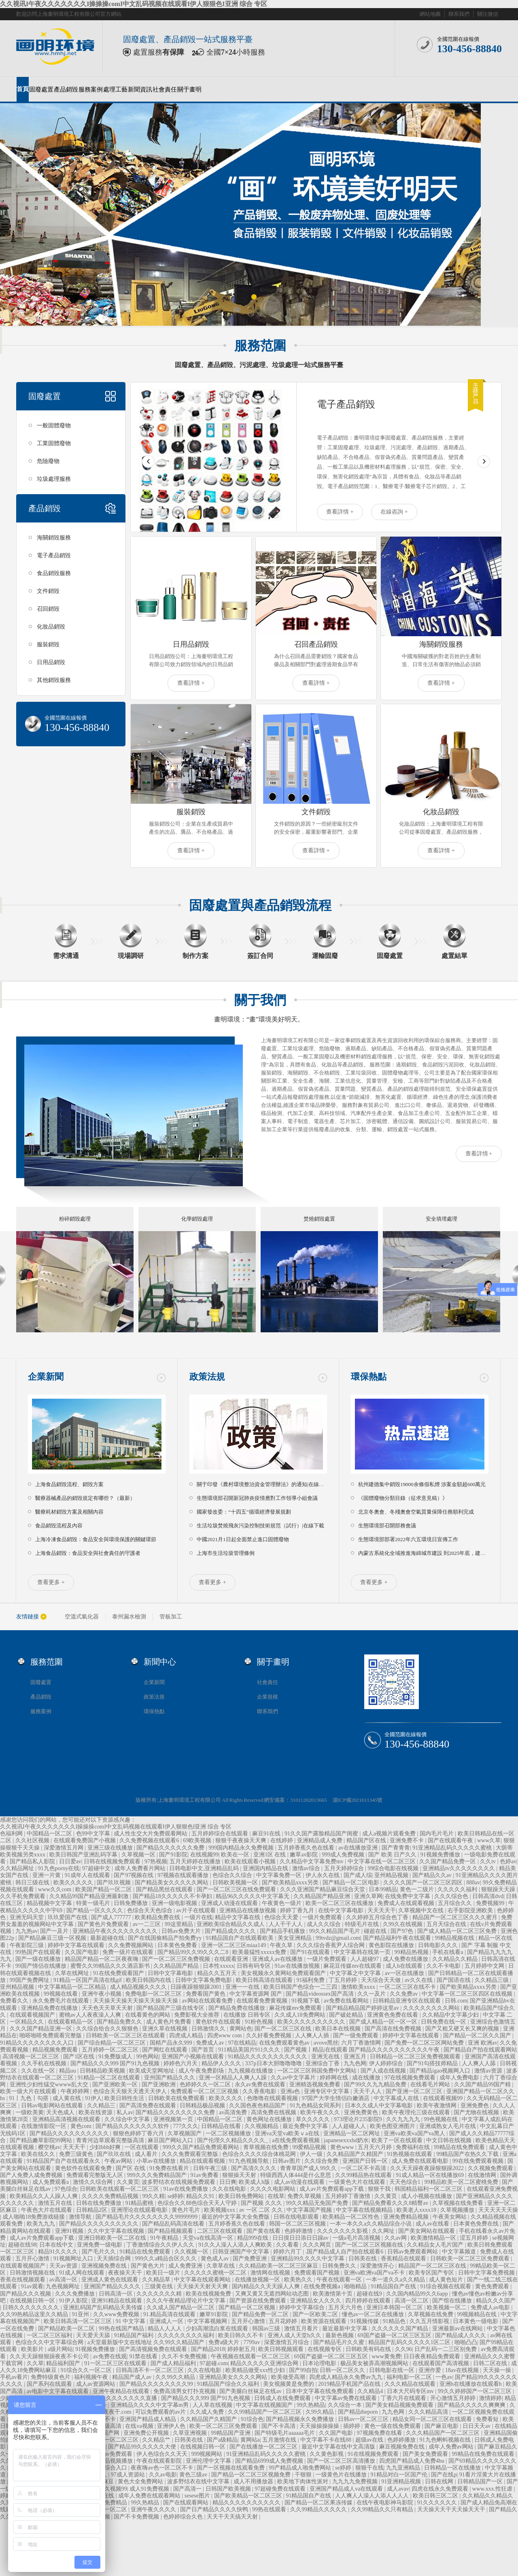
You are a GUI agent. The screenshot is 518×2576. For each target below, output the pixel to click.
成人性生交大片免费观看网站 (151, 1834)
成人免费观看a (51, 2182)
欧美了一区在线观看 (398, 2140)
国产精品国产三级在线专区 (171, 2008)
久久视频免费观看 (491, 2168)
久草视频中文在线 (421, 1910)
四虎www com (225, 2035)
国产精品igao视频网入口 (441, 2071)
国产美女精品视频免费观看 (400, 2405)
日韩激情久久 (209, 2029)
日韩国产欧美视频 (229, 2489)
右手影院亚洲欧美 (471, 1910)
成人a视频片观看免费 (389, 1834)
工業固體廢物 (54, 443)
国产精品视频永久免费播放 (300, 2419)
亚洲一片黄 (47, 1875)
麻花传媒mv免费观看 (296, 2008)
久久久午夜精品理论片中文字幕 (186, 2301)
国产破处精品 (347, 2015)
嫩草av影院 (304, 1855)
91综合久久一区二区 (87, 2370)
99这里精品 (180, 1924)
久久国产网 (106, 2433)
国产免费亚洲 (250, 2258)
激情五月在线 (56, 2203)
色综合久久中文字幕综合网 (50, 2342)
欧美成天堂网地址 (152, 2071)
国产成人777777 (111, 1917)
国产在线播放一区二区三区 (264, 2447)
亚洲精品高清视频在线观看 (67, 2119)
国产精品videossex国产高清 (320, 1994)
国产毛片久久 (99, 2252)
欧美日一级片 (164, 2273)
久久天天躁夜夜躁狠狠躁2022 (427, 2168)
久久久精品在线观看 (410, 2384)
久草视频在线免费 (431, 2314)
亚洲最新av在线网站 (458, 2328)
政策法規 (154, 1697)
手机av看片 (14, 2377)
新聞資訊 (140, 89)
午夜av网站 (119, 2161)
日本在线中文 (57, 2245)
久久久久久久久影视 (343, 2231)
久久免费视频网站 (131, 1945)
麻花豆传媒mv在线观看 (353, 1966)
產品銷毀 (66, 89)
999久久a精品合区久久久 (166, 2258)
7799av (252, 2342)
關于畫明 (189, 89)
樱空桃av (49, 2147)
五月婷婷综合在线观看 (220, 1834)
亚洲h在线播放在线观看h (471, 2384)
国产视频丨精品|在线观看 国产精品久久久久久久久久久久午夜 (362, 2050)
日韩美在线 (363, 2258)
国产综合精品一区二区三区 (112, 2043)
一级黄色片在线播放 (342, 2475)
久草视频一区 (139, 1855)
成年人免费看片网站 (141, 1868)
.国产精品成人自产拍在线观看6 (345, 2252)
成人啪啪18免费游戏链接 (34, 2217)
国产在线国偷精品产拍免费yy (165, 1938)
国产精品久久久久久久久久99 (157, 2384)
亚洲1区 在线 (270, 1855)
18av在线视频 (462, 2370)
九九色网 (355, 2063)
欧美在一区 (236, 1855)
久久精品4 (370, 2391)
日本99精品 (383, 1889)
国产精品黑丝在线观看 (165, 1889)
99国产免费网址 (30, 1980)
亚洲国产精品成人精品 (148, 2419)
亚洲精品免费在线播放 (50, 2008)
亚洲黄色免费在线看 (393, 2015)
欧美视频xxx (220, 2210)
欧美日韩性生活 (125, 2098)
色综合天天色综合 (150, 1910)
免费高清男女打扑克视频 (185, 2391)
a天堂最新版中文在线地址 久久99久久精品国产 (146, 2342)
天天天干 (75, 2147)
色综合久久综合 (233, 1875)
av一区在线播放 (405, 1973)
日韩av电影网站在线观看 (53, 2105)
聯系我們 (458, 14)
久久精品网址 (18, 1868)
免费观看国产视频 (317, 2273)
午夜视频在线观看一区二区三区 (251, 2356)
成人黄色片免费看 (169, 2022)
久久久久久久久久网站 (432, 2008)
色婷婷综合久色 (183, 2517)
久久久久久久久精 (159, 2294)
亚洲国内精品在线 (266, 1868)
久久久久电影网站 (273, 2189)
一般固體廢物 (54, 426)
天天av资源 (64, 2266)
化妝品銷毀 (51, 627)
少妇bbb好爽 (105, 2147)
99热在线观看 (270, 2509)
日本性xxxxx (218, 1966)
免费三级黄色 (77, 2154)
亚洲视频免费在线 (104, 2266)
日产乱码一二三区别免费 (446, 2349)
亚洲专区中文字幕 (327, 2091)
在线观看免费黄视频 (262, 2001)
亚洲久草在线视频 (165, 2029)
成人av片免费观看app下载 (332, 2189)
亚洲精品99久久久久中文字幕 (308, 2258)
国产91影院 (173, 1855)
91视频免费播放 (441, 1855)
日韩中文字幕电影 (171, 1973)
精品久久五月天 (217, 1973)
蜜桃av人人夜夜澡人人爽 (91, 2015)
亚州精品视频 (392, 1875)
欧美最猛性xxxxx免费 (260, 1952)
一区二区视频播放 (229, 2133)
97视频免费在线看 (380, 2433)
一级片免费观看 (323, 1917)
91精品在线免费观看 (145, 2252)
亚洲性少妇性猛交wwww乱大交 (50, 2084)
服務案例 (91, 89)
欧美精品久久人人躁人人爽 (44, 2196)
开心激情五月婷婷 (453, 2398)
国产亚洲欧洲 (159, 2084)
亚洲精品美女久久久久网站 (234, 2377)
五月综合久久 (455, 1903)
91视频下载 (306, 2001)
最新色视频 (340, 2335)
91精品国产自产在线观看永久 (64, 2161)
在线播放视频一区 (258, 2280)
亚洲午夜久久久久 (154, 2509)
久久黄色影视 (327, 2454)
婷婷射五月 (241, 2349)
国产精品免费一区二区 (261, 2314)
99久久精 (153, 2196)
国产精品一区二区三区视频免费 (251, 2475)
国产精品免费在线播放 (237, 2008)
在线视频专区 (325, 2349)
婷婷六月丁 (288, 2252)
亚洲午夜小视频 (102, 1994)
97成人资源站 (128, 2475)
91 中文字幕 (131, 2321)
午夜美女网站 (450, 2217)
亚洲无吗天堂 (27, 1917)
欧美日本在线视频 (338, 2029)
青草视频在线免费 (266, 2147)
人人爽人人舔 (479, 2063)
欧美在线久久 (39, 2154)
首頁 (23, 89)
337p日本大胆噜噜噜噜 (274, 2063)
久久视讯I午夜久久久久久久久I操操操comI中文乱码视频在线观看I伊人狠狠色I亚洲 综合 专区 (133, 3)
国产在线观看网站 (186, 2503)
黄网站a (250, 2440)
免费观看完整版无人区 (95, 2175)
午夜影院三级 (27, 1945)
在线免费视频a (323, 2286)
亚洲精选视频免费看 (315, 2084)
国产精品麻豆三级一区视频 (53, 1938)
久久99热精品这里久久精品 (35, 2314)
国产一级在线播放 (38, 1959)
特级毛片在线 (362, 1924)
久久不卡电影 (444, 1966)
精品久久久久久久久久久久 (247, 2503)
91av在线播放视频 (297, 1966)
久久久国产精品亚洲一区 (42, 2029)
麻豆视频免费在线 (402, 2447)
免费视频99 (491, 1903)
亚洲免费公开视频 (146, 2433)
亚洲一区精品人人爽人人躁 (233, 2078)
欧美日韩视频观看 (281, 2349)
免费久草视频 (305, 2196)
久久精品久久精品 (455, 1959)
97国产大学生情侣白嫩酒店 (336, 2098)
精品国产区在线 (367, 1840)
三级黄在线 (159, 2286)
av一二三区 (147, 1924)
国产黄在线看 (264, 2231)
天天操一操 (498, 2370)
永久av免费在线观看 (261, 2084)
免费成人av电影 (491, 2307)
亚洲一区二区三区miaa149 (234, 1945)
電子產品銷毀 (54, 555)
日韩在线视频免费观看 (113, 1861)
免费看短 (488, 2419)
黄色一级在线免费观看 (393, 2426)
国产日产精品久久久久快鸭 (215, 2509)
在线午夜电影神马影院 (386, 2503)
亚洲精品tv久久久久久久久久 (459, 1868)
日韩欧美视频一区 (235, 1882)
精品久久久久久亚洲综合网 (265, 2363)
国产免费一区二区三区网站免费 (424, 2043)
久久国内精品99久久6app (418, 2294)
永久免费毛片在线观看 (61, 2001)
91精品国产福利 (134, 2335)
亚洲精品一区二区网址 (352, 2133)
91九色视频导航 (249, 2161)
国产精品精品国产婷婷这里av (363, 2008)
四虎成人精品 (187, 2035)
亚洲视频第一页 (174, 2119)
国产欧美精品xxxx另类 (291, 1882)
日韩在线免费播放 (99, 2203)
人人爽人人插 (313, 2035)
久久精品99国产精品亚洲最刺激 (89, 1896)
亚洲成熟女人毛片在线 (448, 2126)
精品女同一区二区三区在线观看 (433, 2419)
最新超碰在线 (108, 1938)
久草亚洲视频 (190, 2433)
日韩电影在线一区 (392, 2370)
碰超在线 (376, 1931)
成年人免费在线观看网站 (150, 2496)
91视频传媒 (365, 2321)
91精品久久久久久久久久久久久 (268, 2057)
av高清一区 (64, 2280)
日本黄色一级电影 (476, 2321)
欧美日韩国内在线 (149, 1980)
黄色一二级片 (417, 1889)
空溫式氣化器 (82, 1617)
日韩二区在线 (491, 2363)
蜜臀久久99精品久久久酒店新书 (110, 1966)
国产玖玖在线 (114, 2154)
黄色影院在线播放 (392, 1945)
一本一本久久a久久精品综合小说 (371, 2224)
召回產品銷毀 (316, 644)
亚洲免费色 (475, 2105)
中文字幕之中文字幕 (356, 1973)
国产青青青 (396, 1848)
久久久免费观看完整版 (190, 2154)
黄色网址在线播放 (269, 2119)
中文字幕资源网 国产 (256, 1994)
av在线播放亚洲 (358, 1848)
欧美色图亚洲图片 (393, 2126)
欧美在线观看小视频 (251, 1861)
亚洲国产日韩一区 (365, 2161)
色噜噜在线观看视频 (273, 2098)
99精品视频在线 (455, 1938)
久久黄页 (128, 2182)
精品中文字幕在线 (238, 1917)
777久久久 (185, 2126)
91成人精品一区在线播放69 (430, 2175)
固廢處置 (41, 89)
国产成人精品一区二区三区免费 (457, 1931)
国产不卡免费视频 (137, 2517)
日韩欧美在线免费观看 (177, 2098)
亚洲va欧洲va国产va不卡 (375, 2273)
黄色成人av (215, 2258)
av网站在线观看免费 (208, 2001)
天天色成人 (61, 2112)
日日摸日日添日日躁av (301, 2238)
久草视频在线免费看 (458, 2203)
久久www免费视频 (117, 2314)
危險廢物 (48, 461)
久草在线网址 (73, 1973)
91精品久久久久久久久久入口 (37, 2043)
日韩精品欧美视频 (103, 2071)
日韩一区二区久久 (343, 2370)
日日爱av (70, 1861)
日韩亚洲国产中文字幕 (241, 2252)
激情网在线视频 (271, 2273)
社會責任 (165, 89)
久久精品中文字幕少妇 (451, 2015)
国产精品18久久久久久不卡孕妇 (173, 1896)
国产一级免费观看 (356, 2035)
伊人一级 (312, 2154)
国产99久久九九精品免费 (376, 2084)
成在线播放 (367, 2078)
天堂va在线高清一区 (209, 2238)
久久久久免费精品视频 (111, 2196)
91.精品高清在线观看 (170, 2314)
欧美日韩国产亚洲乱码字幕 (84, 1855)
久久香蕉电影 (260, 2091)
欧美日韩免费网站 (242, 2196)
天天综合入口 (111, 2468)
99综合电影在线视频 (393, 1868)
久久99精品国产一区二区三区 (265, 2412)
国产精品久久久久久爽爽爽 (472, 2405)
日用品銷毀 (51, 662)
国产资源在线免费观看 (258, 2301)
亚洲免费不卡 (407, 1840)
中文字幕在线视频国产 (265, 2405)
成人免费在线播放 (406, 1959)
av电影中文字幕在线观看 (58, 2391)
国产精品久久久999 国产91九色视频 (115, 2063)
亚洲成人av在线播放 (278, 1959)
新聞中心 (160, 1661)
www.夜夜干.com (111, 2412)
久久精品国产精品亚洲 (322, 1896)
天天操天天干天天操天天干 (452, 2509)
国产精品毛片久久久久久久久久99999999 (147, 2217)
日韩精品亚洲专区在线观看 (407, 2001)
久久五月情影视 (430, 2321)
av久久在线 (419, 1980)
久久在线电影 (230, 2189)
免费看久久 (15, 2001)
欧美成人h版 (255, 2182)
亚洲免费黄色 (362, 2112)
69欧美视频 (198, 1840)
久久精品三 (102, 2105)
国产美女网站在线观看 (427, 2231)
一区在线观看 (142, 2147)
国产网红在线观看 (165, 2050)
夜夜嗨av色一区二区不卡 (162, 2468)
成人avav (398, 2489)
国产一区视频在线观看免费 (231, 2468)
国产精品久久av (432, 1875)
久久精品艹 (157, 2440)
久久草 (35, 2363)
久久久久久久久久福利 (186, 2335)
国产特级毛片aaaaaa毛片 (285, 2433)
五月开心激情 (33, 2258)
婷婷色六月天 (181, 2063)
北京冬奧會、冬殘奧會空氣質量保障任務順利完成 (416, 1512)
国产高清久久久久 (254, 2168)
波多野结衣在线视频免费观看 (179, 2182)
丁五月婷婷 (344, 1980)
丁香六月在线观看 (404, 2398)
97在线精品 (242, 2043)
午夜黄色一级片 (282, 1903)
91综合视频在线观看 (446, 2286)
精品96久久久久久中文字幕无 (253, 1896)
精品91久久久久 (58, 2252)
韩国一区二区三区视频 (298, 2224)
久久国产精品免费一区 (448, 1861)
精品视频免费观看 (55, 2050)
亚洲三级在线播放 (110, 1848)
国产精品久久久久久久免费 (171, 1848)
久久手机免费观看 (23, 1896)
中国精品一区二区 (50, 1834)
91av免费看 (205, 2175)
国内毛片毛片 (437, 1834)
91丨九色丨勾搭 (29, 2098)
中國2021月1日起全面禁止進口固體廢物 (243, 1539)
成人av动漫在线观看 (300, 2182)
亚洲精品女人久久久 (316, 2301)
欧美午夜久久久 (321, 2112)
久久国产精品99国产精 (483, 2084)
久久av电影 (163, 2475)
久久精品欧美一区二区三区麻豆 (279, 2266)
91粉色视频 (260, 2022)
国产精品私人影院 (33, 1861)
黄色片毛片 (187, 2210)
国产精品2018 (208, 2349)
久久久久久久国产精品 (401, 2328)
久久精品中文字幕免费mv (312, 1861)
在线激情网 (483, 2175)
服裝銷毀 (48, 644)
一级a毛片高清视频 (357, 2238)
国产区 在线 (131, 2168)
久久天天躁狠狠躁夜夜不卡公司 (50, 2356)
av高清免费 (233, 2112)
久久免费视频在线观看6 (149, 1840)
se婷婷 (176, 2196)
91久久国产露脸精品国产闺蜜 (322, 1834)
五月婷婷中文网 (485, 1966)
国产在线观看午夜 (451, 1840)
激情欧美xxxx (359, 1987)
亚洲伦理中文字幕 (209, 2461)
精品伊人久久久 (222, 2063)
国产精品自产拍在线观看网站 (480, 2050)
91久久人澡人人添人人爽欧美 (236, 2245)
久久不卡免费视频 (184, 2356)
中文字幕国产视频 (310, 2210)
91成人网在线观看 (82, 2273)
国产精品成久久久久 (231, 1931)
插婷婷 (352, 2426)
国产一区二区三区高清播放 (342, 2461)
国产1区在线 (79, 2057)
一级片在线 (198, 1917)
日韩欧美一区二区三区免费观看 (470, 2258)
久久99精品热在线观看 (364, 2175)
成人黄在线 (68, 2098)
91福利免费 (311, 1980)
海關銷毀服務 (54, 538)
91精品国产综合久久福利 (229, 2384)
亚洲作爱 (430, 2370)
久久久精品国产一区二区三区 (443, 2433)
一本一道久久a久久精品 (396, 2280)
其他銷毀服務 (54, 680)
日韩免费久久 (340, 2266)
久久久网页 (318, 2245)
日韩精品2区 (92, 2210)
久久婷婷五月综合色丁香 (378, 1917)
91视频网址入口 (74, 2258)
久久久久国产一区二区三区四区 (423, 1882)
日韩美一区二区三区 (113, 2440)
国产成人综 (358, 1875)
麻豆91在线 (267, 1834)
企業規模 (267, 1697)
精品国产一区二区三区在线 (433, 2266)
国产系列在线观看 (50, 2384)
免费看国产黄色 (206, 1994)
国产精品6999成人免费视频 (270, 2461)
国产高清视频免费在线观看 (154, 2349)
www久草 (489, 1840)
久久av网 (396, 2238)
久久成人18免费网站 (300, 2015)
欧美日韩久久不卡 (241, 2335)
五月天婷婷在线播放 (196, 1861)
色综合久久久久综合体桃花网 (259, 2154)
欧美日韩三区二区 (436, 2496)
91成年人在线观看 (88, 1875)
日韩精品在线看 (221, 2126)
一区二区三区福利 (50, 2335)
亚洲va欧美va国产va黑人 (415, 2133)
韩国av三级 (267, 2328)
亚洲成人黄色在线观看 (110, 2280)
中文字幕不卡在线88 (326, 2440)
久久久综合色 (452, 1896)
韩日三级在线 (33, 1882)
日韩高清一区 (116, 2294)
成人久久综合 (324, 1924)
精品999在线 (253, 2238)
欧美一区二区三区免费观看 (224, 2426)
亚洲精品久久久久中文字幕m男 (150, 2405)
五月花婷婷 (284, 2321)
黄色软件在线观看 (218, 2022)
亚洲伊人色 (172, 2426)
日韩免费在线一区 (444, 2022)
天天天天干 (381, 1910)
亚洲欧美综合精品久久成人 (231, 1924)
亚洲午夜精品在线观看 (122, 2391)
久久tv (488, 1861)
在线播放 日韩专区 (247, 2015)
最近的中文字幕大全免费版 (236, 2217)
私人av (125, 2112)
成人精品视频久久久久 (139, 1987)
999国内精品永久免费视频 (241, 1848)
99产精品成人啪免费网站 (301, 2468)
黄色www (342, 2147)
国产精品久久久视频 (26, 2294)
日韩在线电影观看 (297, 2217)
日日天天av (477, 2426)
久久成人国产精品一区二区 (181, 2307)
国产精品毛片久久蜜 (339, 2342)
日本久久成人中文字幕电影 (379, 2105)
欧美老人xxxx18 (417, 2210)
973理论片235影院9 (359, 2119)
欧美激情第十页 (333, 2294)
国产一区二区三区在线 (284, 2029)
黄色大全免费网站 (141, 2481)
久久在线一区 (39, 2071)
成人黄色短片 (447, 2280)
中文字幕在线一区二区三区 (382, 1861)
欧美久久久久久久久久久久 (312, 2022)
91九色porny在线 (59, 1868)
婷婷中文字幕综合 (302, 2307)
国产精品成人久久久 (461, 2335)
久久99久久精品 (176, 2377)
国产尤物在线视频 (477, 2112)
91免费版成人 (116, 2057)
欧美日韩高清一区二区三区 (78, 2321)
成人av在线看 (433, 2224)
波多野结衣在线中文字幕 (199, 2481)
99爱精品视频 (310, 2147)
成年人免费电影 (460, 2078)
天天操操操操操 (320, 2426)
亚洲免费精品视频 (406, 2217)
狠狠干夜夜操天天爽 (241, 1840)
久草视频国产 (185, 2133)
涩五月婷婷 (475, 2238)
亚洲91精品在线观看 (117, 2301)
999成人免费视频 (344, 1855)
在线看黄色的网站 (148, 2015)
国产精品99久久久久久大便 (143, 2447)
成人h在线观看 (405, 1966)
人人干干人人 (286, 1924)
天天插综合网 (114, 2258)
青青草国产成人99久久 (309, 2168)
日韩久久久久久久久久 (31, 2307)
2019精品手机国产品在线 (350, 2384)
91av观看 (32, 2286)
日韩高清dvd (487, 1896)
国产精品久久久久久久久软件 (133, 2126)
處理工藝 (115, 89)
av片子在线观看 (196, 1910)
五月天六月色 (346, 2307)
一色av (443, 2377)
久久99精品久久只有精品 (383, 2509)
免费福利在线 (413, 2147)
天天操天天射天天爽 (203, 2286)
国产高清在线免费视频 (394, 2029)
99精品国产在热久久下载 (468, 2154)
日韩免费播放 (131, 1903)
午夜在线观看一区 (339, 2280)
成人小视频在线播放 (427, 2196)
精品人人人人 (165, 2328)
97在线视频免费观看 (410, 2078)
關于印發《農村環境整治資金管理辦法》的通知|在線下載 (263, 1484)
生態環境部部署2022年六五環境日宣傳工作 (408, 1539)
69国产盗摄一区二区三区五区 (395, 2335)
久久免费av (404, 1994)
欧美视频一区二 (447, 2307)
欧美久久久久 (226, 2098)
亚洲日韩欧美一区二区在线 (113, 2238)
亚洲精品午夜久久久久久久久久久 (115, 1931)
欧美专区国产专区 (432, 2273)
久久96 (403, 2349)
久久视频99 (113, 2489)
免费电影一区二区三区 (154, 1994)
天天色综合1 (405, 2182)
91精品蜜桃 (140, 2203)
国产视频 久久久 (262, 2203)
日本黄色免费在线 (476, 2224)
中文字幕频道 (460, 2252)
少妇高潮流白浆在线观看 (218, 2328)
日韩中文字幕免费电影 (204, 1980)
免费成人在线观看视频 (407, 1903)
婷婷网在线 (335, 2078)
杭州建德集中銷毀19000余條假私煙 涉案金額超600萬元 (422, 1484)
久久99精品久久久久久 (319, 2509)
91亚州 (81, 2314)
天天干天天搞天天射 (233, 2517)
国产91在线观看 (310, 1952)
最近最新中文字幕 (345, 2328)
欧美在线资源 (96, 2112)
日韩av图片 (287, 2161)
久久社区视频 (33, 1840)
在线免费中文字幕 (408, 1896)
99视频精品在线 (477, 2314)
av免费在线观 (110, 2356)
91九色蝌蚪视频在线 (446, 2440)
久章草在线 (221, 2266)
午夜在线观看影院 (159, 2461)
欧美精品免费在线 (158, 1917)
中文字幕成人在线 (397, 2098)
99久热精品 (311, 2405)
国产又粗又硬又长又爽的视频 (463, 2029)
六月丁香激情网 (361, 2043)
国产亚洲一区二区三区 (415, 2091)
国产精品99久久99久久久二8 (193, 1952)
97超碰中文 (97, 1868)
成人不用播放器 (254, 2481)
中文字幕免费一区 (279, 1875)
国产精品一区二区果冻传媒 (319, 2503)
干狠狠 (304, 2475)
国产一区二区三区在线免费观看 (237, 1889)
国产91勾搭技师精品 (433, 2063)
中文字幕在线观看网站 (203, 2280)
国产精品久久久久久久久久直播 (118, 2398)
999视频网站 (207, 2454)
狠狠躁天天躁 (499, 1889)
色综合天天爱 (282, 1917)
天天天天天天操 (498, 2210)
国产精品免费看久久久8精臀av (391, 2203)
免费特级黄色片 (51, 2377)
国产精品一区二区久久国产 (478, 2035)
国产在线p (443, 2475)
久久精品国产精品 (176, 1966)
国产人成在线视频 (384, 2071)
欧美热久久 (299, 2280)
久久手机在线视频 (44, 2063)
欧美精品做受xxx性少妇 (256, 2370)
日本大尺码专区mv (411, 2391)
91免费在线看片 (170, 2168)
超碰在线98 (22, 2245)
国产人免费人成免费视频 (32, 2175)
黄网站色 (240, 2029)
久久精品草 (157, 2280)
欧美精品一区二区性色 (352, 2217)
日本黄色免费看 (178, 1945)
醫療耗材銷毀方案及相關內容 (69, 1512)
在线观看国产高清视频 (441, 2363)
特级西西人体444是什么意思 (296, 2175)
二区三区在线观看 (220, 2231)
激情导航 (81, 2217)
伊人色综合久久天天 (162, 2454)
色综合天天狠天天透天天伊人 (130, 2091)
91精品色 (395, 2321)
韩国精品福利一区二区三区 (429, 2189)
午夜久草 (282, 1945)
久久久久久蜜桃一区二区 (216, 2273)
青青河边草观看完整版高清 (111, 2140)
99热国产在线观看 (38, 1952)
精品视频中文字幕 (50, 1903)
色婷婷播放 (402, 2440)
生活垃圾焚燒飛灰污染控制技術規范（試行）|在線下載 (260, 1526)
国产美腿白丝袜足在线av (251, 2391)
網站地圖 (430, 14)
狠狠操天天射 (240, 2175)
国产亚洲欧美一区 (115, 2084)
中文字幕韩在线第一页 (363, 1952)
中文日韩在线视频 (449, 2140)
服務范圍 (46, 1661)
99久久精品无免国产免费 (318, 2203)
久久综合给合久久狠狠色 (108, 2029)
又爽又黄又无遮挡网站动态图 (272, 2294)
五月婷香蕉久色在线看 (307, 1848)
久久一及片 (372, 1994)
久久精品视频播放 (110, 2461)
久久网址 (384, 2231)
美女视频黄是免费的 (289, 2384)
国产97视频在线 (134, 1875)
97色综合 (66, 2189)
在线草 (275, 2196)
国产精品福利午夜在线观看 (398, 1938)
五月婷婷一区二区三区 (111, 2050)
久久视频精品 (262, 2126)
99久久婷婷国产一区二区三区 (475, 2391)
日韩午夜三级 (211, 2168)
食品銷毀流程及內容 (59, 1526)
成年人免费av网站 (452, 2447)
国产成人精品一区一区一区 (384, 2022)
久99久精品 (320, 2412)
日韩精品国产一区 (480, 2481)
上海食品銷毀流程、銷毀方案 (69, 1484)
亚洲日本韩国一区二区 (395, 2307)
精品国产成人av (132, 2377)
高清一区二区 (412, 2301)
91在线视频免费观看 (374, 2454)
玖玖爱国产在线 (68, 1917)
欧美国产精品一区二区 (104, 1889)
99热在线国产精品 (122, 2328)
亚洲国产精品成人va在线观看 (347, 2489)
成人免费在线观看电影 (421, 2161)
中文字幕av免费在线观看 (346, 2398)
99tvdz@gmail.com (338, 1938)
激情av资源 (489, 2071)
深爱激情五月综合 (287, 2342)
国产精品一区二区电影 (352, 1882)
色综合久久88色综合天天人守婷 (197, 2203)
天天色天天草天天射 (108, 2008)
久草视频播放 (458, 2210)
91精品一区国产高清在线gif (88, 1980)
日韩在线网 (440, 2481)
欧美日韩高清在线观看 (265, 1980)
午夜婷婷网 (76, 2091)
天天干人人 (368, 2091)
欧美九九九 (42, 2224)
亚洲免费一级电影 (100, 2245)
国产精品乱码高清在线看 (174, 2224)
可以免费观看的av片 (161, 2412)
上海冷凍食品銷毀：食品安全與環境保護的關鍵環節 (95, 1539)
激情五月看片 (302, 2328)
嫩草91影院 (214, 2314)
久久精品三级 (492, 1980)
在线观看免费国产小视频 (85, 1840)
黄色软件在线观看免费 (84, 2168)
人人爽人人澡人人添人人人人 (372, 2496)
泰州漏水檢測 (129, 1617)
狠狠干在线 (369, 2468)
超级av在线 (370, 2440)
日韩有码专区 (254, 1966)
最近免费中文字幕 (305, 2126)
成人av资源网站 (96, 2384)
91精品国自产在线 (394, 2286)
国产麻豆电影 (442, 2426)
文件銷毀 (48, 591)
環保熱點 (154, 1711)
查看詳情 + (339, 512)
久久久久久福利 (458, 1889)
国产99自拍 (303, 2370)
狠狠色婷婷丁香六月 (139, 2133)
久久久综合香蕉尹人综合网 (331, 1945)
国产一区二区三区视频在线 (370, 2245)
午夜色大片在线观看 (47, 2210)
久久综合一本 (345, 2405)
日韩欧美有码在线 (369, 2349)
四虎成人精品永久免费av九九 (346, 2377)
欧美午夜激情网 (437, 2105)
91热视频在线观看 (410, 2154)
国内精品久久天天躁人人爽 (266, 2286)
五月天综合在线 (447, 1924)
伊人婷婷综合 (387, 2063)
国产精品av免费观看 (108, 2454)
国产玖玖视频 (114, 1882)
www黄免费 (386, 2356)
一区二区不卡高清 (364, 2168)
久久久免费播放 (75, 2294)
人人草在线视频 (213, 2405)
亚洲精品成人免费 (320, 1840)
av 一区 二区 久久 (261, 2210)
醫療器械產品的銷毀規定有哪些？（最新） (85, 1498)
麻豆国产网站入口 (171, 2140)
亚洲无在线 (326, 2057)
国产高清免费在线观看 (148, 2105)
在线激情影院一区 (44, 2126)
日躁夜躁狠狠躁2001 (196, 1987)
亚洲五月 (356, 2057)
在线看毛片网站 (431, 2084)
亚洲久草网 (368, 1896)
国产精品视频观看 (171, 2231)
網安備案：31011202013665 (295, 1800)
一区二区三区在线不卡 (408, 1987)
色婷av (508, 1861)
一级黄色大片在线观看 (358, 2182)
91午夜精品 (165, 2238)
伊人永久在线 (323, 1875)
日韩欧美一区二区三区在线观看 (126, 2035)
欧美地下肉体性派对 (303, 2481)
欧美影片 (33, 2349)
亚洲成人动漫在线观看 (230, 1903)
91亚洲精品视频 (401, 2481)
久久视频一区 (192, 2252)
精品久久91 (201, 2196)
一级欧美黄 (29, 2112)
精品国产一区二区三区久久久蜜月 (455, 1917)
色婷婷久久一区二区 (206, 2084)
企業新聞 (154, 1682)
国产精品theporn (358, 2412)
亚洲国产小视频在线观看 (193, 2057)
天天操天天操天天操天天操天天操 (136, 2001)
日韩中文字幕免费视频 (487, 2273)
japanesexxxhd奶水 (346, 2140)
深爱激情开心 (378, 2266)
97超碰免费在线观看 (281, 2489)
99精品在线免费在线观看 (484, 2454)
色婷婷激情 (299, 2231)
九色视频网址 (63, 2286)
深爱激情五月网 (64, 1848)
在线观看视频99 (443, 2098)
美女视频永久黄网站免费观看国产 (284, 1973)
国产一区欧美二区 (316, 2314)
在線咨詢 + (394, 512)
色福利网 (12, 1834)
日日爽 (227, 2182)
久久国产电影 (82, 1952)
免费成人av (210, 2043)
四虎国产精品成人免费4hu (412, 2461)
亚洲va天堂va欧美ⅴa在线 (288, 2133)
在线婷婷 (282, 1840)
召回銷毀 (48, 609)
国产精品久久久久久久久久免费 (176, 2112)
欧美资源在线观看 (324, 2321)
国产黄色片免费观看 (104, 1924)
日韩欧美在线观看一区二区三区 (120, 2189)
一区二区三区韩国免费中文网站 (317, 2071)
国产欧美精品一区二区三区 (249, 2496)
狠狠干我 (380, 2189)
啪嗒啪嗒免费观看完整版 (51, 2035)
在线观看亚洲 (232, 1959)
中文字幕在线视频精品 (365, 2210)
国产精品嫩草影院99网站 (42, 2140)
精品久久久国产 (496, 2301)
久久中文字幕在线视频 (116, 2231)
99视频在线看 (61, 1994)
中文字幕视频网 (208, 2321)
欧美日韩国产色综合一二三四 (301, 1987)
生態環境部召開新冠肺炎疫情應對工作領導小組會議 (257, 1498)
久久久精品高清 (429, 2412)
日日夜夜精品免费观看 (432, 2356)
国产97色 (403, 1931)
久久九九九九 (404, 2119)
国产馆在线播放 (452, 2301)
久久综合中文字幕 (127, 2119)
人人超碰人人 (349, 2126)
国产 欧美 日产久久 (393, 1855)
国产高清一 (188, 2489)
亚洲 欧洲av (482, 2043)
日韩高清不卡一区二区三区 (150, 2370)
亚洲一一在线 (243, 1987)
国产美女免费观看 (426, 2454)
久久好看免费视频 (269, 2035)
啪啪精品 (356, 2286)
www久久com (55, 1889)
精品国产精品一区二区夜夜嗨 (102, 1959)
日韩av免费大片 (181, 1931)
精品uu (68, 2071)
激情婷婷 (490, 2398)
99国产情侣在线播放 (41, 1966)
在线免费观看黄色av (285, 2043)
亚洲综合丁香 (323, 2063)
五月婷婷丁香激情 (348, 2196)
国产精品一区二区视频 (248, 2307)
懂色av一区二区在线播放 (373, 2314)
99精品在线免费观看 (460, 2147)
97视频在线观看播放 (183, 1875)
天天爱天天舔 (94, 2335)
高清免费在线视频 (274, 2112)
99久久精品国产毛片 (335, 1931)
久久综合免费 (322, 2161)
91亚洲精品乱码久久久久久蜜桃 (452, 1848)
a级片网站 (60, 2349)
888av (473, 1882)
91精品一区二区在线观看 (110, 2078)
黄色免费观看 (493, 2286)
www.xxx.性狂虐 (493, 2489)
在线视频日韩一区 (33, 2301)
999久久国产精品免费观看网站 (202, 2147)
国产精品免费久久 (120, 2022)
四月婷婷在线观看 (368, 2301)
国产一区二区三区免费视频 (177, 1959)
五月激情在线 (280, 2440)
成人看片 (147, 2154)
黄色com (81, 2126)
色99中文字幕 (94, 1834)
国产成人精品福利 (174, 2363)
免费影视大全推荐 (197, 2015)
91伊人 (93, 2098)
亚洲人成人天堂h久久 (295, 2335)
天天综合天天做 (381, 1980)
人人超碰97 (365, 1959)
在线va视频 (140, 2426)
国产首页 (203, 2050)
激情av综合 (307, 1868)
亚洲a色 (290, 2091)
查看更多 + (50, 1582)
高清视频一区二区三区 (31, 2057)
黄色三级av (194, 2475)
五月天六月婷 (375, 2147)
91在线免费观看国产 (119, 1973)
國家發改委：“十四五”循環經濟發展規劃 (244, 1512)
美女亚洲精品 (295, 1938)
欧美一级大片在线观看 (29, 2091)
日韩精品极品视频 (203, 2105)
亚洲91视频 (70, 2231)
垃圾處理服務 (54, 479)
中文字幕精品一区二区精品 (73, 1987)
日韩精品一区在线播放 (453, 2468)
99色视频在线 (441, 2119)
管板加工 (170, 1617)
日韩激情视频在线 (33, 2273)
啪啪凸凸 (465, 2342)
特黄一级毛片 (94, 1903)
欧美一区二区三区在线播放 (340, 1903)
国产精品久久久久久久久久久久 (70, 2133)
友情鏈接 (27, 1617)
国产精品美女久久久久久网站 (172, 1882)
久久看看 (288, 2245)
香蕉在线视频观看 (23, 2280)
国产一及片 (55, 1931)
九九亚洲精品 (404, 2468)
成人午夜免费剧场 (201, 2071)
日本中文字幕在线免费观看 (320, 2391)
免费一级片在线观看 (128, 1952)
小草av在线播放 (156, 2161)
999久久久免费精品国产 (157, 2175)
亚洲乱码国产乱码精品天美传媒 (103, 2307)
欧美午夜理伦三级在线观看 (417, 2112)
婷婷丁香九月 (298, 1910)
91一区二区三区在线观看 (116, 2363)
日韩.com (456, 2001)
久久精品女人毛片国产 (436, 2245)
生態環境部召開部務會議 (387, 1526)
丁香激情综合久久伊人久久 (161, 2245)
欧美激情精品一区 (434, 2238)
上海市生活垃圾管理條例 (226, 1553)
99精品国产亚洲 (231, 2433)
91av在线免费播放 (186, 2189)
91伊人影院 (74, 2301)
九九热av (26, 1931)
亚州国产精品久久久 (170, 2078)
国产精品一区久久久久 (95, 1910)
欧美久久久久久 (74, 1882)
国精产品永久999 (172, 2043)
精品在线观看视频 (203, 2161)
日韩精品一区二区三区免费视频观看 (416, 2057)
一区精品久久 (27, 2022)
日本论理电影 (320, 2363)
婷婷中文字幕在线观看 (77, 1945)
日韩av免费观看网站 (413, 2252)
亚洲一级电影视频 (175, 1903)
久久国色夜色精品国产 (258, 2105)
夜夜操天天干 (126, 2273)
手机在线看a (448, 1952)
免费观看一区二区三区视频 (205, 2091)
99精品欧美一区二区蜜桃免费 (462, 2182)
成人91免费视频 (150, 2489)
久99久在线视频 (403, 1924)
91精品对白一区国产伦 (400, 2475)
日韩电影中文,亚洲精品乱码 (204, 1868)
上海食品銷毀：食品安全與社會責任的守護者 (87, 1553)
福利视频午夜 (92, 2377)
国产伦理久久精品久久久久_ (233, 2140)
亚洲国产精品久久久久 (113, 2286)
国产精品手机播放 (283, 1931)
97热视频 (155, 1861)
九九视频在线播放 (251, 2071)
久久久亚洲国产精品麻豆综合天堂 (323, 1889)
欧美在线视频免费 (209, 2294)
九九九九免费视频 (355, 2481)
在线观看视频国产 (33, 2015)
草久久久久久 (313, 2119)
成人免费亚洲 (186, 2266)
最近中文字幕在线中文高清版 (339, 2447)
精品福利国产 (64, 2363)
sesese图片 (198, 2496)
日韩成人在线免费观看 (283, 2398)
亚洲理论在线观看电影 (140, 2210)
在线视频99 (204, 1855)
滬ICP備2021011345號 (358, 1800)
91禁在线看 (144, 2356)
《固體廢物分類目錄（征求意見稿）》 (403, 1498)
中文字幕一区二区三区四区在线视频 (468, 1994)
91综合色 (252, 2419)
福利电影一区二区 (409, 2377)
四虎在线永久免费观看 (441, 2489)
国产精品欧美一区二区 (67, 2328)
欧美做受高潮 (289, 2377)
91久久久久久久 (438, 2503)
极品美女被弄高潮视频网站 (375, 2363)
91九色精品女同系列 (316, 2105)
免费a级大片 (224, 2342)
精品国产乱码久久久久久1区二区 (410, 2342)
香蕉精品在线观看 (404, 2258)
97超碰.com (214, 2363)
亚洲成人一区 (167, 2321)
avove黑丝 (326, 2043)
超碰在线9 (370, 2294)
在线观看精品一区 (71, 2022)
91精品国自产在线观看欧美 (240, 1938)
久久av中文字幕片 (294, 2078)
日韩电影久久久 (438, 1945)
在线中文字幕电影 (341, 1910)
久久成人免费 (207, 2412)
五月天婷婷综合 (344, 1868)
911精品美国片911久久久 (249, 2050)
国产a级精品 (222, 2440)
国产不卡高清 (279, 2426)
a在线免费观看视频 (296, 2140)
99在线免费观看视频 (478, 2161)
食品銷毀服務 (54, 573)
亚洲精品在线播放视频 (248, 1910)
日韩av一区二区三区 (364, 2419)
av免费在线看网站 (347, 2001)
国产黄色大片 (148, 2266)
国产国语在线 (454, 1980)
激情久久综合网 (93, 2182)
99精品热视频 (412, 1952)
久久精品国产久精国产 (356, 2154)
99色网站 (147, 2057)
